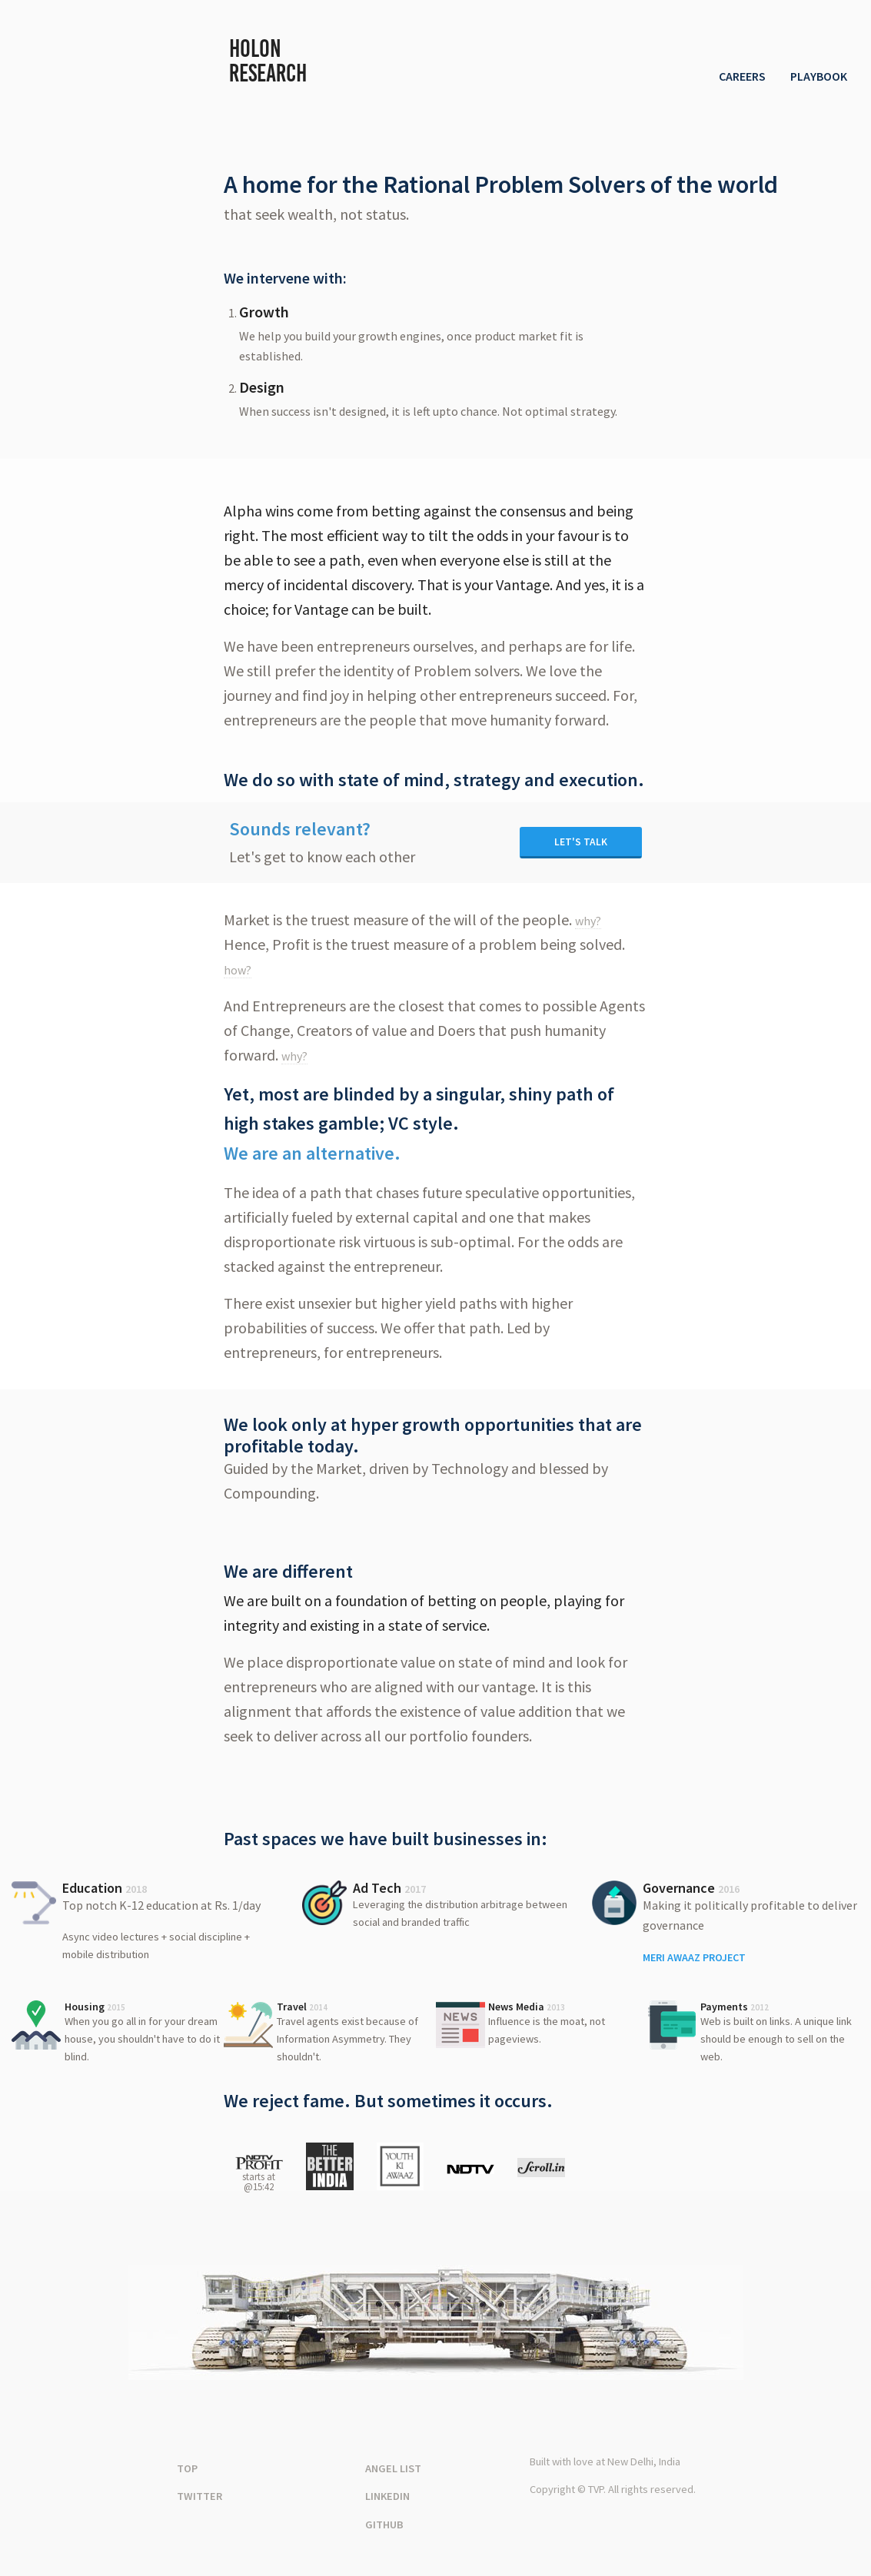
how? (237, 970)
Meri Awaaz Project (694, 1957)
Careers (742, 76)
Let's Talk (580, 841)
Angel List (393, 2468)
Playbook (818, 76)
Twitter (199, 2496)
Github (384, 2524)
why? (588, 920)
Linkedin (387, 2496)
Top (187, 2468)
